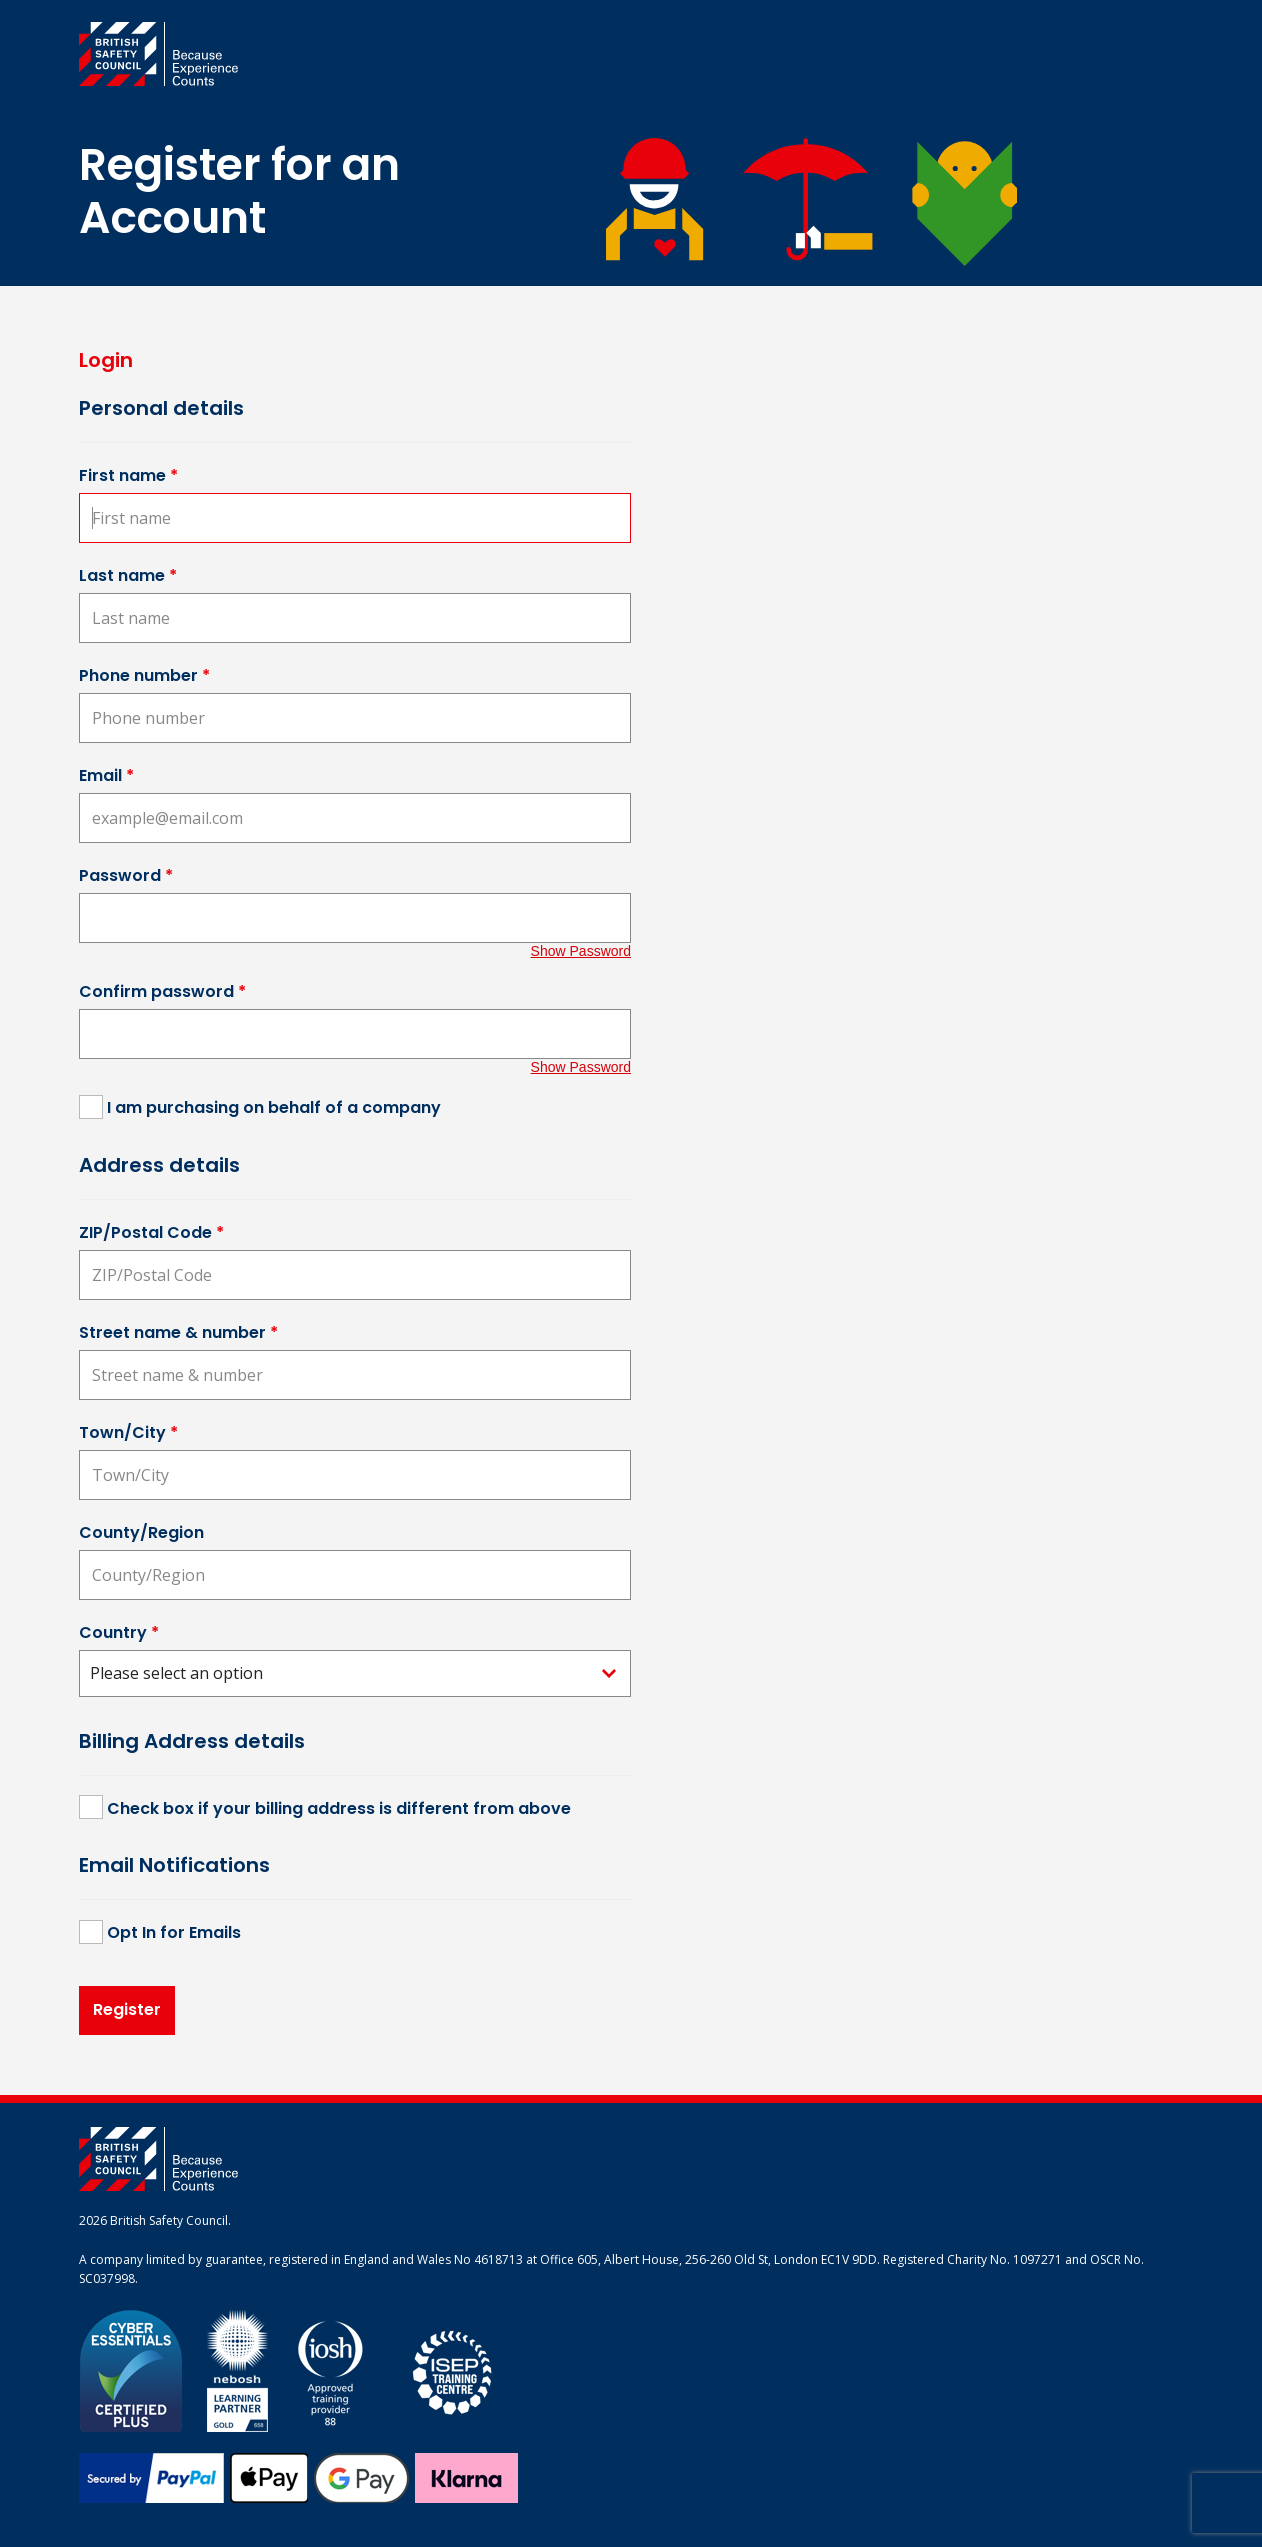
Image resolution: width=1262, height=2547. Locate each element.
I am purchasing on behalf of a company (274, 1107)
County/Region (141, 1532)
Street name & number (178, 1332)
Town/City (128, 1432)
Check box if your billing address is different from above (339, 1808)
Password (126, 875)
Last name (128, 575)
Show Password (581, 951)
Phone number (144, 675)
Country (119, 1632)
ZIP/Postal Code (151, 1232)
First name (128, 475)
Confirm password (162, 991)
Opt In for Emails (174, 1932)
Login (106, 360)
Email (106, 775)
